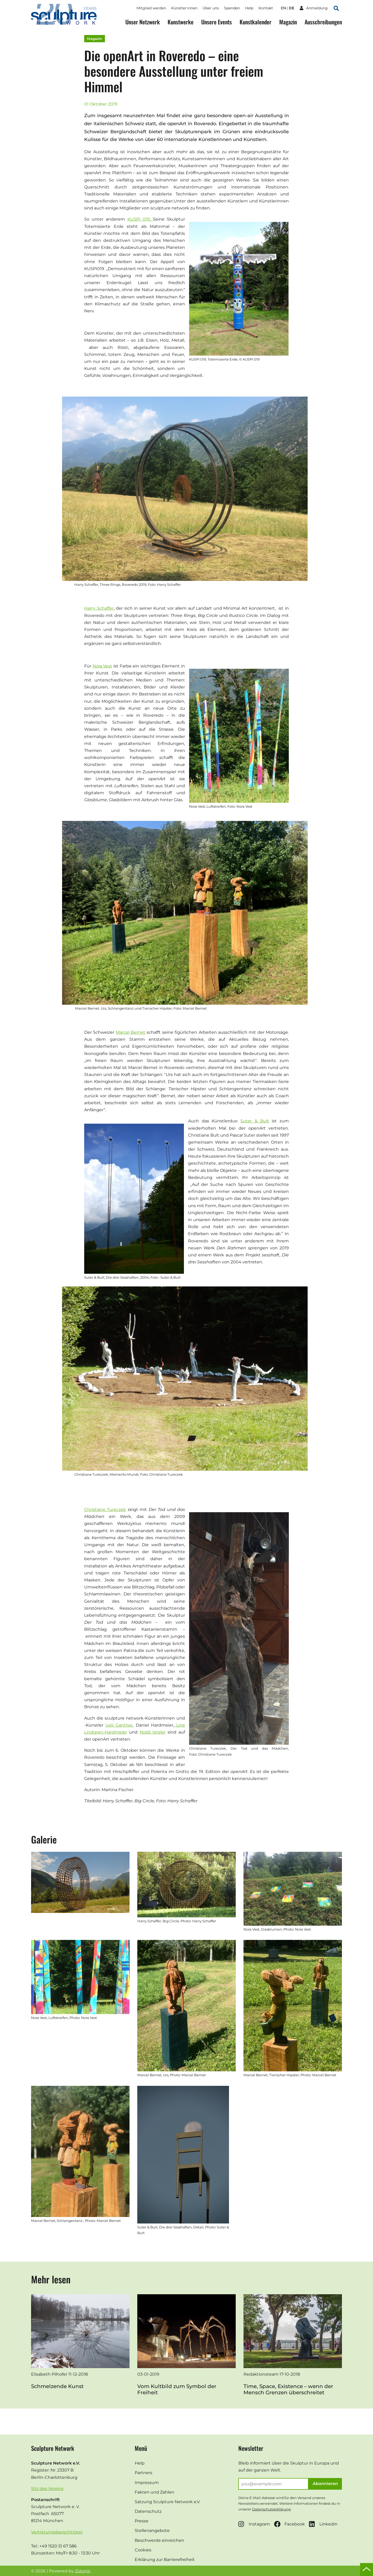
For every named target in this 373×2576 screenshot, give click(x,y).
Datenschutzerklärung (271, 2509)
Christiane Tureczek (105, 1509)
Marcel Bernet (130, 1032)
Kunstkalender (255, 22)
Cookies (143, 2549)
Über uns (211, 8)
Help (249, 8)
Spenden (232, 8)
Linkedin (323, 2524)
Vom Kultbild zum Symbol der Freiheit (176, 2389)
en (283, 8)
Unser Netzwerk (142, 22)
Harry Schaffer (99, 608)
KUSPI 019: (140, 219)
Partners (143, 2472)
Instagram (254, 2524)
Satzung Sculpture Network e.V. (167, 2501)
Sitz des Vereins (47, 2488)
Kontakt (266, 8)
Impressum (147, 2482)
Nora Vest (102, 666)
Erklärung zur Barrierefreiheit (165, 2559)
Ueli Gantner (119, 1725)
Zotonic (83, 2570)
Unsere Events (216, 22)
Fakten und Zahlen (154, 2492)
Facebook (289, 2524)
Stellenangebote (152, 2530)
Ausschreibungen (323, 22)
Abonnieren (325, 2483)
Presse (141, 2520)
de (291, 8)
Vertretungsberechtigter (57, 2532)
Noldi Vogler (153, 1732)
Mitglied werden (151, 8)
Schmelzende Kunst (57, 2386)
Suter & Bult (254, 1120)
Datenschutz (148, 2511)
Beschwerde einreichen (159, 2540)
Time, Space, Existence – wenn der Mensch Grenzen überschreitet (288, 2389)
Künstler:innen (184, 8)
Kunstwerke (180, 22)
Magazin (288, 22)
